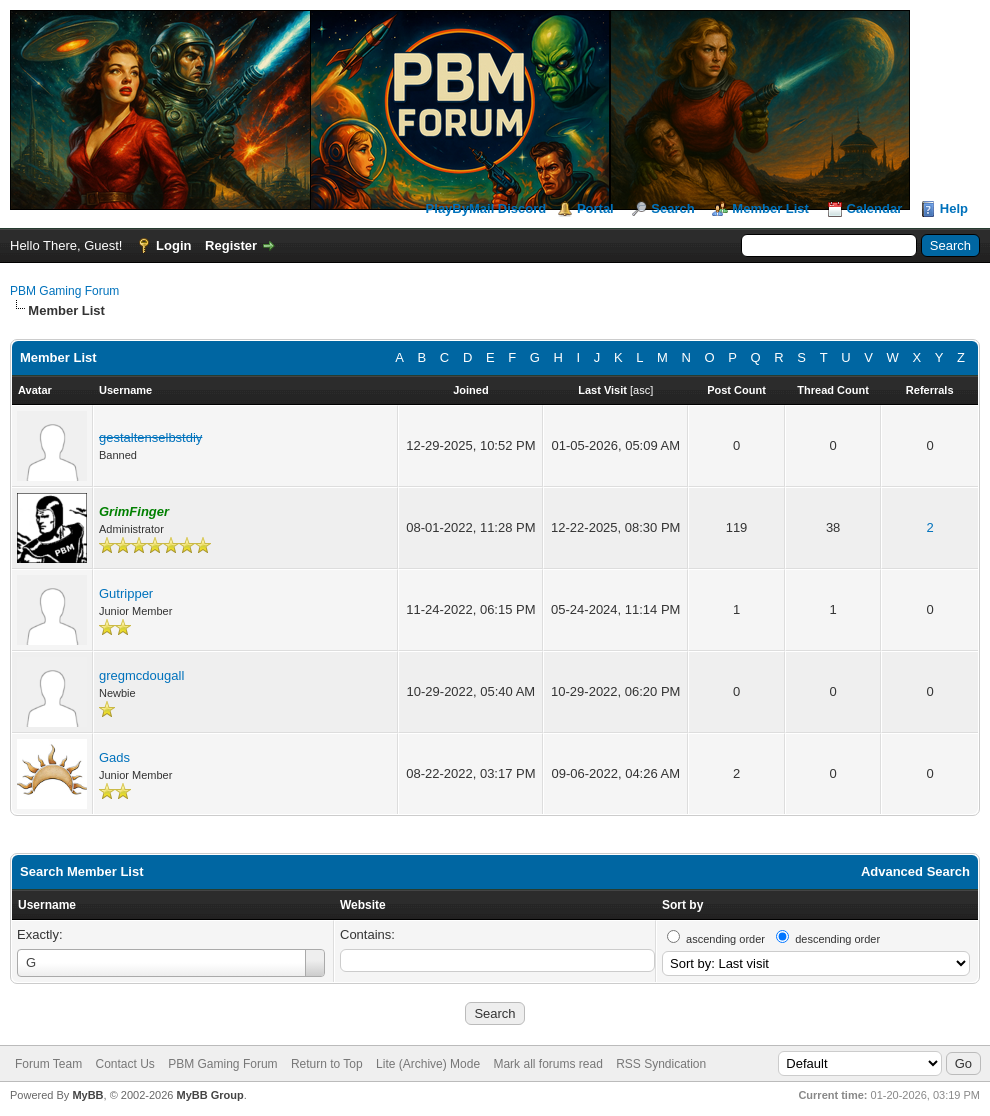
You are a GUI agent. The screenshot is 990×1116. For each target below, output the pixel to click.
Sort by (682, 905)
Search (672, 208)
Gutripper (126, 593)
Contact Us (124, 1064)
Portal (595, 208)
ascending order (725, 939)
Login (173, 245)
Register (231, 245)
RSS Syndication (661, 1064)
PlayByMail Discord (486, 208)
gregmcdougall (141, 675)
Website (363, 905)
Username (47, 905)
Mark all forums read (547, 1064)
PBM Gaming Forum (64, 291)
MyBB (87, 1095)
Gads (114, 757)
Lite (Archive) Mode (428, 1064)
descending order (837, 939)
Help (954, 208)
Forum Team (48, 1064)
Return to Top (327, 1064)
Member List (770, 208)
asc (641, 390)
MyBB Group (209, 1095)
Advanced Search (915, 871)
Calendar (875, 208)
